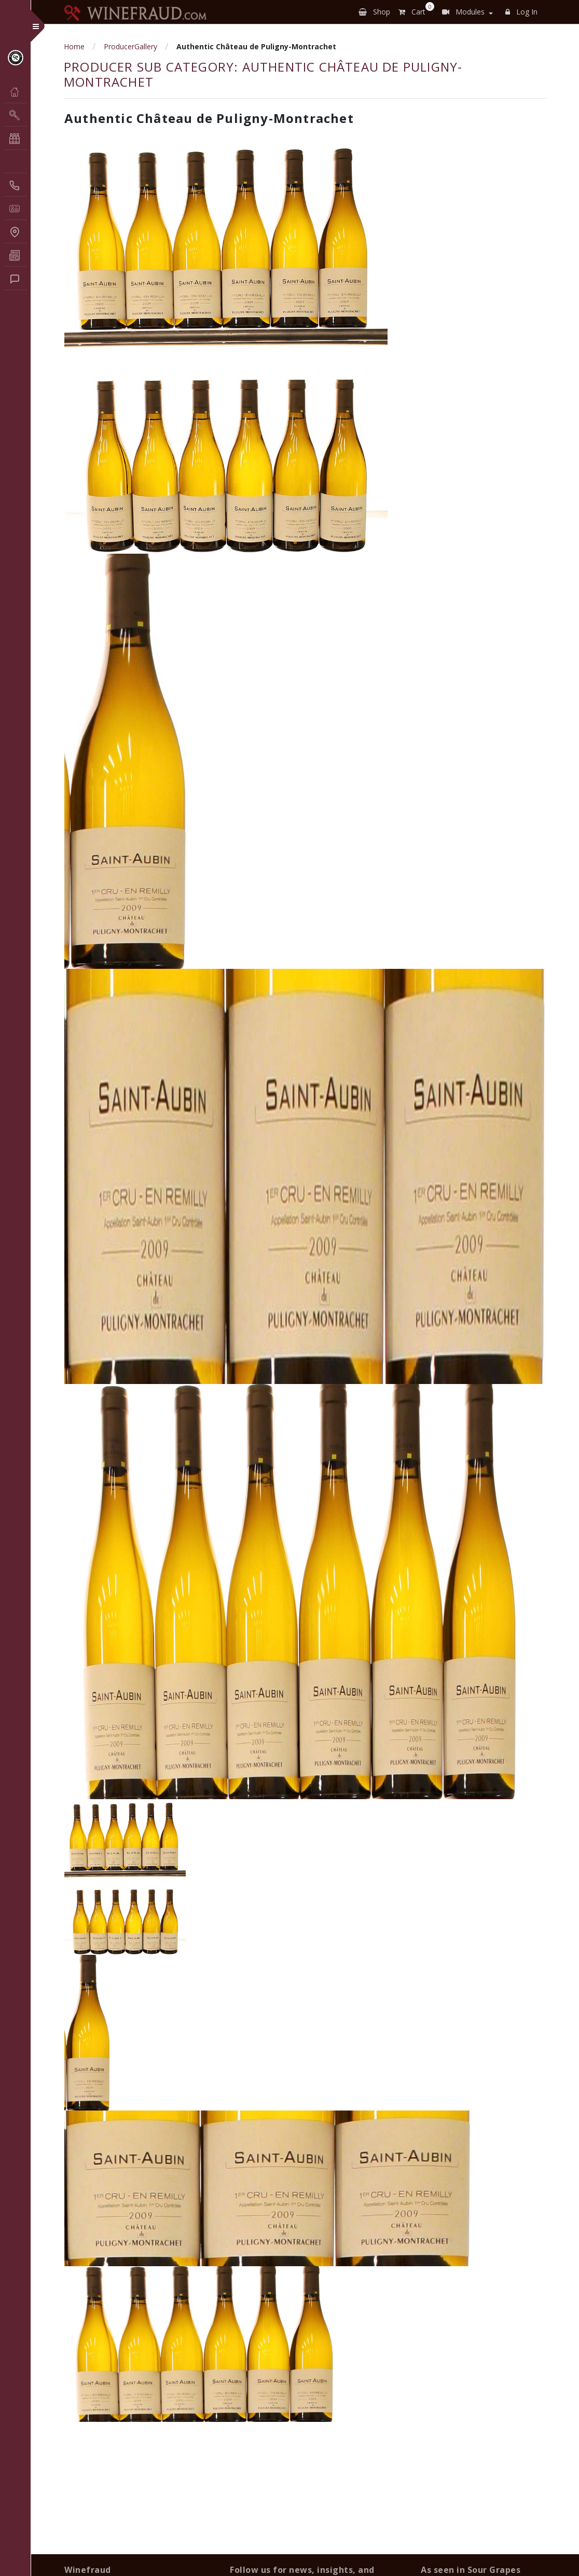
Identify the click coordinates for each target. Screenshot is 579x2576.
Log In (521, 12)
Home (74, 46)
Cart (414, 9)
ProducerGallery (130, 46)
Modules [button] (463, 12)
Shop (374, 12)
